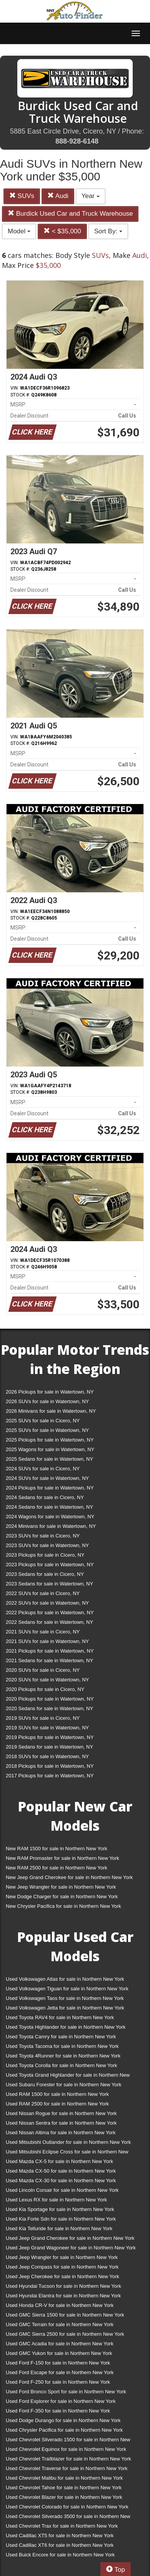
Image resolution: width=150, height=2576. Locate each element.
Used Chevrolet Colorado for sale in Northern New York (67, 2507)
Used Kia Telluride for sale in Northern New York (59, 2228)
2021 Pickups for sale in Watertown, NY (50, 1651)
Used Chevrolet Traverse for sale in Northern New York (66, 2468)
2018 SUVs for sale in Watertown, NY (47, 1756)
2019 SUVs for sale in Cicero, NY (43, 1718)
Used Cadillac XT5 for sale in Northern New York (59, 2535)
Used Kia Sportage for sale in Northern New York (60, 2209)
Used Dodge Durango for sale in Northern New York (63, 2420)
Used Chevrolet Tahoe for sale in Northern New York (64, 2487)
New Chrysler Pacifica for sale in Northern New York (63, 1906)
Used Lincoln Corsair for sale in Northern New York (62, 2190)
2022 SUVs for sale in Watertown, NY (47, 1603)
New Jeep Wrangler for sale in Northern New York (61, 1887)
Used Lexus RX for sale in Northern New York (56, 2200)
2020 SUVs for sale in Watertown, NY (47, 1680)
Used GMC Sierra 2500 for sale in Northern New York (65, 2334)
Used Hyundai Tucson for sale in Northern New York (63, 2286)
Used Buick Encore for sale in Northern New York (60, 2555)
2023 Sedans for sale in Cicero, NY (45, 1574)
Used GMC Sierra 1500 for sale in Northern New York (65, 2315)
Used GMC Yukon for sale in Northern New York (59, 2353)
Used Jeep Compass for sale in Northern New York (62, 2267)
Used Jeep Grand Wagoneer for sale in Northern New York (71, 2248)
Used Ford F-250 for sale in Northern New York (58, 2382)
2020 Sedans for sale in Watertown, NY (49, 1708)
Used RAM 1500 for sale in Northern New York (57, 2094)
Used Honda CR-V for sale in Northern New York (59, 2305)
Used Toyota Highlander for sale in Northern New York (65, 2027)
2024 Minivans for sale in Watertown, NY (51, 1526)
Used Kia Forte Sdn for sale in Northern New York (61, 2219)
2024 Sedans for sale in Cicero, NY (45, 1497)
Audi (57, 196)
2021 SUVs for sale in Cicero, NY (43, 1632)
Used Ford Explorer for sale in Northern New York (60, 2401)
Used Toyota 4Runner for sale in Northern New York (63, 2056)
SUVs (21, 196)
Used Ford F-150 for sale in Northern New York (58, 2363)
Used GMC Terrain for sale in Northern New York (59, 2324)
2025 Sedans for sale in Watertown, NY (49, 1459)
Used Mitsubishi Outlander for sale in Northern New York (68, 2142)
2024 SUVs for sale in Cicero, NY (43, 1468)
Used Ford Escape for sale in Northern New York (59, 2372)
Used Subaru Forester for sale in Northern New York (64, 2084)
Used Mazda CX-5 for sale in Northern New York (59, 2161)
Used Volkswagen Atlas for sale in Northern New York (65, 1979)
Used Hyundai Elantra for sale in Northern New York (63, 2296)
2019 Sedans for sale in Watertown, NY (49, 1747)
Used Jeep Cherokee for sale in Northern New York (62, 2276)
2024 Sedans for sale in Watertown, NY (49, 1507)
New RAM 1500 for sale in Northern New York (56, 1848)
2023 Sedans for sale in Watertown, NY (49, 1584)
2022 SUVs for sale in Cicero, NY (43, 1593)
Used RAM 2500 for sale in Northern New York (57, 2104)
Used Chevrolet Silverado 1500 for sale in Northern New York (68, 2441)
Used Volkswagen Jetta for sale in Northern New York (65, 2008)
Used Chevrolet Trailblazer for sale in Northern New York (68, 2459)
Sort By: (108, 231)
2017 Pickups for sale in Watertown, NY (50, 1775)
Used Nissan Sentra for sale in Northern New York (61, 2123)
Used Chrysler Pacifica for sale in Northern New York (64, 2430)
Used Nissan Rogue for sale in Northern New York (61, 2113)
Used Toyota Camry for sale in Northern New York (61, 2036)
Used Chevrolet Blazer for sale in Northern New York (64, 2497)
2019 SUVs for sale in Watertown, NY (47, 1728)
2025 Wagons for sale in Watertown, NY (50, 1449)
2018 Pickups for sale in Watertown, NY (50, 1766)
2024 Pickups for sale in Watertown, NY (50, 1488)
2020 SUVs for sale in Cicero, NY (43, 1670)
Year (91, 196)
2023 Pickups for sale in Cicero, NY (45, 1555)
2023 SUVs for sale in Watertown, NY (47, 1545)
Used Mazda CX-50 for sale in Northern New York (61, 2171)
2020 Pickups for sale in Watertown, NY (50, 1699)
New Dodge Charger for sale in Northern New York (62, 1896)
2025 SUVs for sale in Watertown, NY (47, 1430)
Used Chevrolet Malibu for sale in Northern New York (64, 2478)
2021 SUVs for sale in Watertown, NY (47, 1641)
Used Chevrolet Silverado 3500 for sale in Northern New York (68, 2517)
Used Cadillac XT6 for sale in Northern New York (59, 2545)
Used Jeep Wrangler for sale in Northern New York (62, 2257)
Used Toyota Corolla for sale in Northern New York (61, 2065)
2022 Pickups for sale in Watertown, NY (50, 1612)
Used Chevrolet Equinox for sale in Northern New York (66, 2449)
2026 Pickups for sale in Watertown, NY (50, 1392)
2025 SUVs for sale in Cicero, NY (43, 1420)
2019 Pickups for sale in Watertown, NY (50, 1737)
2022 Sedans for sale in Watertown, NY (49, 1622)
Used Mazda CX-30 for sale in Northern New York (61, 2180)
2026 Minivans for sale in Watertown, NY (51, 1411)
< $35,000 (62, 231)
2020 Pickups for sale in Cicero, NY (45, 1689)
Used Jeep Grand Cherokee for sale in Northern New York (70, 2238)
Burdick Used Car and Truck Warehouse (70, 213)
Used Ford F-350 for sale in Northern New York (58, 2411)
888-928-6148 (76, 141)
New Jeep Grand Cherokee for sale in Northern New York (69, 1877)
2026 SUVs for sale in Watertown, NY (47, 1401)
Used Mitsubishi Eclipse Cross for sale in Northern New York (67, 2153)
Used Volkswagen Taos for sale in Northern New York (65, 1998)
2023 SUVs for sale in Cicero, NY (43, 1536)
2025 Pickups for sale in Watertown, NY (50, 1440)
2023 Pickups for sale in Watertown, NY (50, 1564)
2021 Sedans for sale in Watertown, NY (49, 1660)
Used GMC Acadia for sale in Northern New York (59, 2343)
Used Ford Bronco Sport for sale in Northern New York (66, 2391)
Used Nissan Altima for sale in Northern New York (60, 2132)
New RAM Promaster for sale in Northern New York (62, 1858)
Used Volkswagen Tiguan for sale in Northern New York (67, 1988)
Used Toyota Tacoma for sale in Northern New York (62, 2046)
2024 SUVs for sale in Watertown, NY (47, 1478)
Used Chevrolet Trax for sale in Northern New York (62, 2526)
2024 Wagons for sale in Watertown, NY (50, 1516)
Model (19, 231)
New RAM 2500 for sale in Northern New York (56, 1868)
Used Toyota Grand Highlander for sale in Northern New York (68, 2076)
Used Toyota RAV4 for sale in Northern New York (60, 2017)
